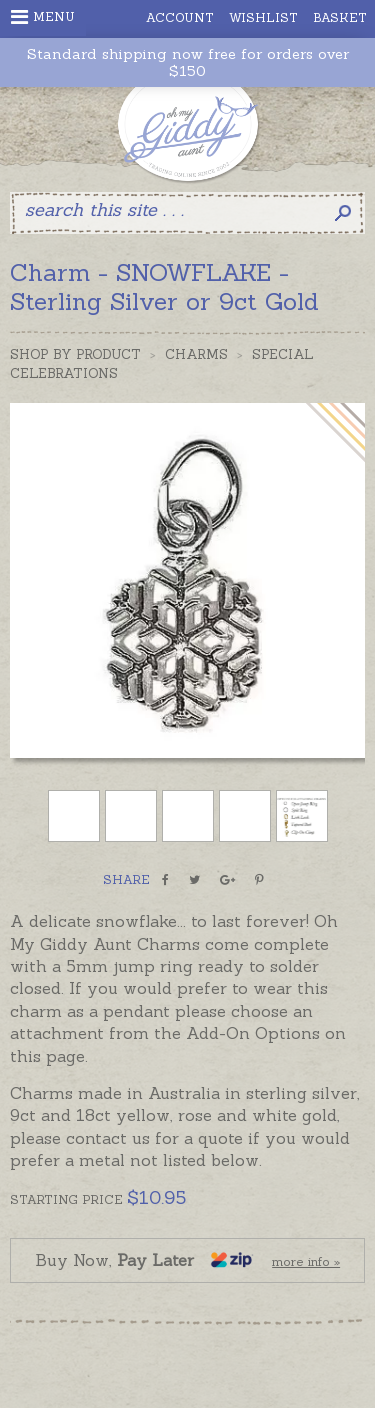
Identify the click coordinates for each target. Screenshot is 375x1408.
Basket (340, 17)
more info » (306, 1261)
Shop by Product (75, 354)
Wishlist (263, 17)
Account (180, 17)
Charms (196, 354)
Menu (43, 17)
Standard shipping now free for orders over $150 (188, 63)
